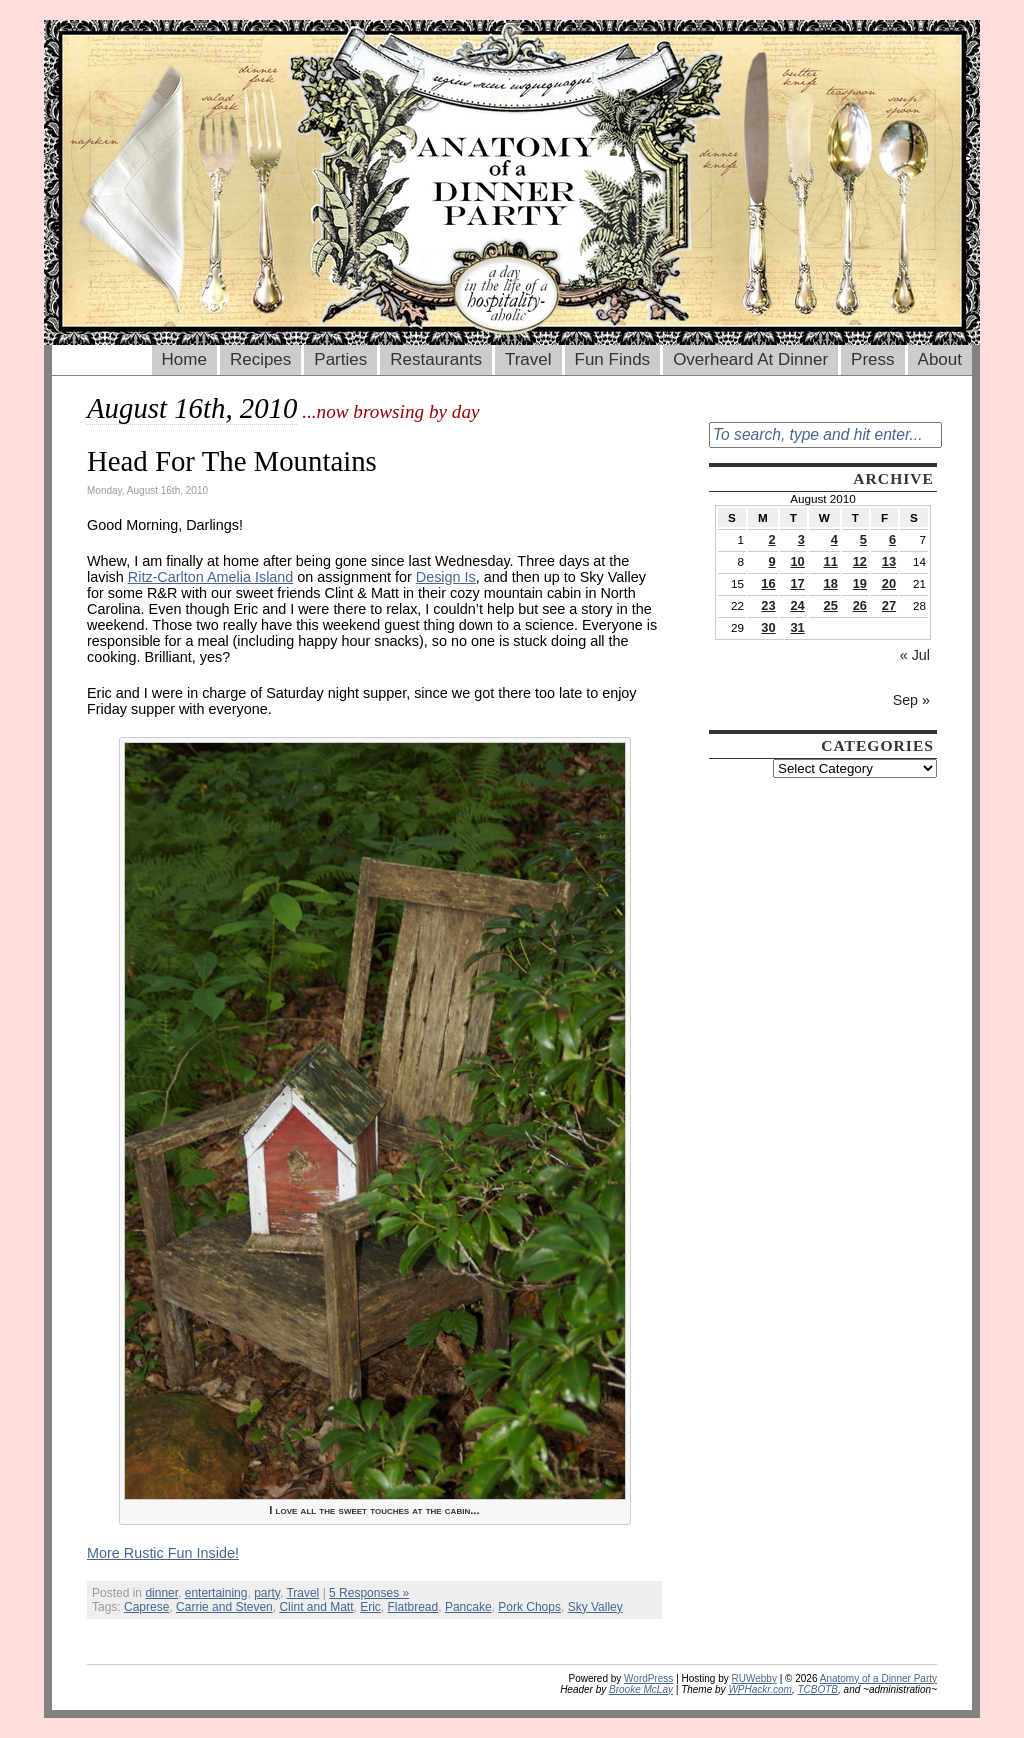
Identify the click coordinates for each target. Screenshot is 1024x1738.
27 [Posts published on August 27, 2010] (889, 605)
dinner (161, 1593)
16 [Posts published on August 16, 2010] (768, 583)
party (267, 1593)
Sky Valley (595, 1607)
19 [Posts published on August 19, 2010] (860, 583)
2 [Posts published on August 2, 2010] (771, 539)
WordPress (648, 1678)
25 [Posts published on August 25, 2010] (831, 605)
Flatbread (413, 1607)
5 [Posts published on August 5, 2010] (863, 539)
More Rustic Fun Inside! (163, 1553)
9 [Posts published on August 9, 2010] (771, 561)
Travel (528, 359)
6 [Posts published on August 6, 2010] (892, 539)
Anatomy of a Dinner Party (878, 1678)
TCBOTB (817, 1689)
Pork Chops (529, 1607)
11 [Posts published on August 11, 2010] (831, 561)
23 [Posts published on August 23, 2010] (768, 605)
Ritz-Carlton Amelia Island (211, 577)
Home (184, 359)
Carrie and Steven (224, 1607)
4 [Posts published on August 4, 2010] (834, 539)
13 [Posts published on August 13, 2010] (889, 561)
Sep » (911, 700)
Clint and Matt (316, 1607)
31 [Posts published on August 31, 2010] (797, 627)
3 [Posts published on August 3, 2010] (801, 539)
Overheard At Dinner (750, 359)
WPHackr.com (760, 1689)
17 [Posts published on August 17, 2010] (797, 583)
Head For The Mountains (232, 461)
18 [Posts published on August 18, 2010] (831, 583)
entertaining (216, 1593)
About (940, 359)
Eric (370, 1607)
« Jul (915, 655)
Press (872, 359)
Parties (340, 359)
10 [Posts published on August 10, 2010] (797, 561)
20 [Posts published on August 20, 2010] (889, 583)
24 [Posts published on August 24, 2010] (797, 605)
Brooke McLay (641, 1689)
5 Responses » (369, 1593)
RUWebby (754, 1678)
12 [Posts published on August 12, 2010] (860, 561)
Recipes (260, 359)
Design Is (446, 577)
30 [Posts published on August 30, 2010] (768, 627)
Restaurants (436, 359)
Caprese (146, 1607)
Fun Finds (613, 359)
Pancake (468, 1607)
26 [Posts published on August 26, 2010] (860, 605)
